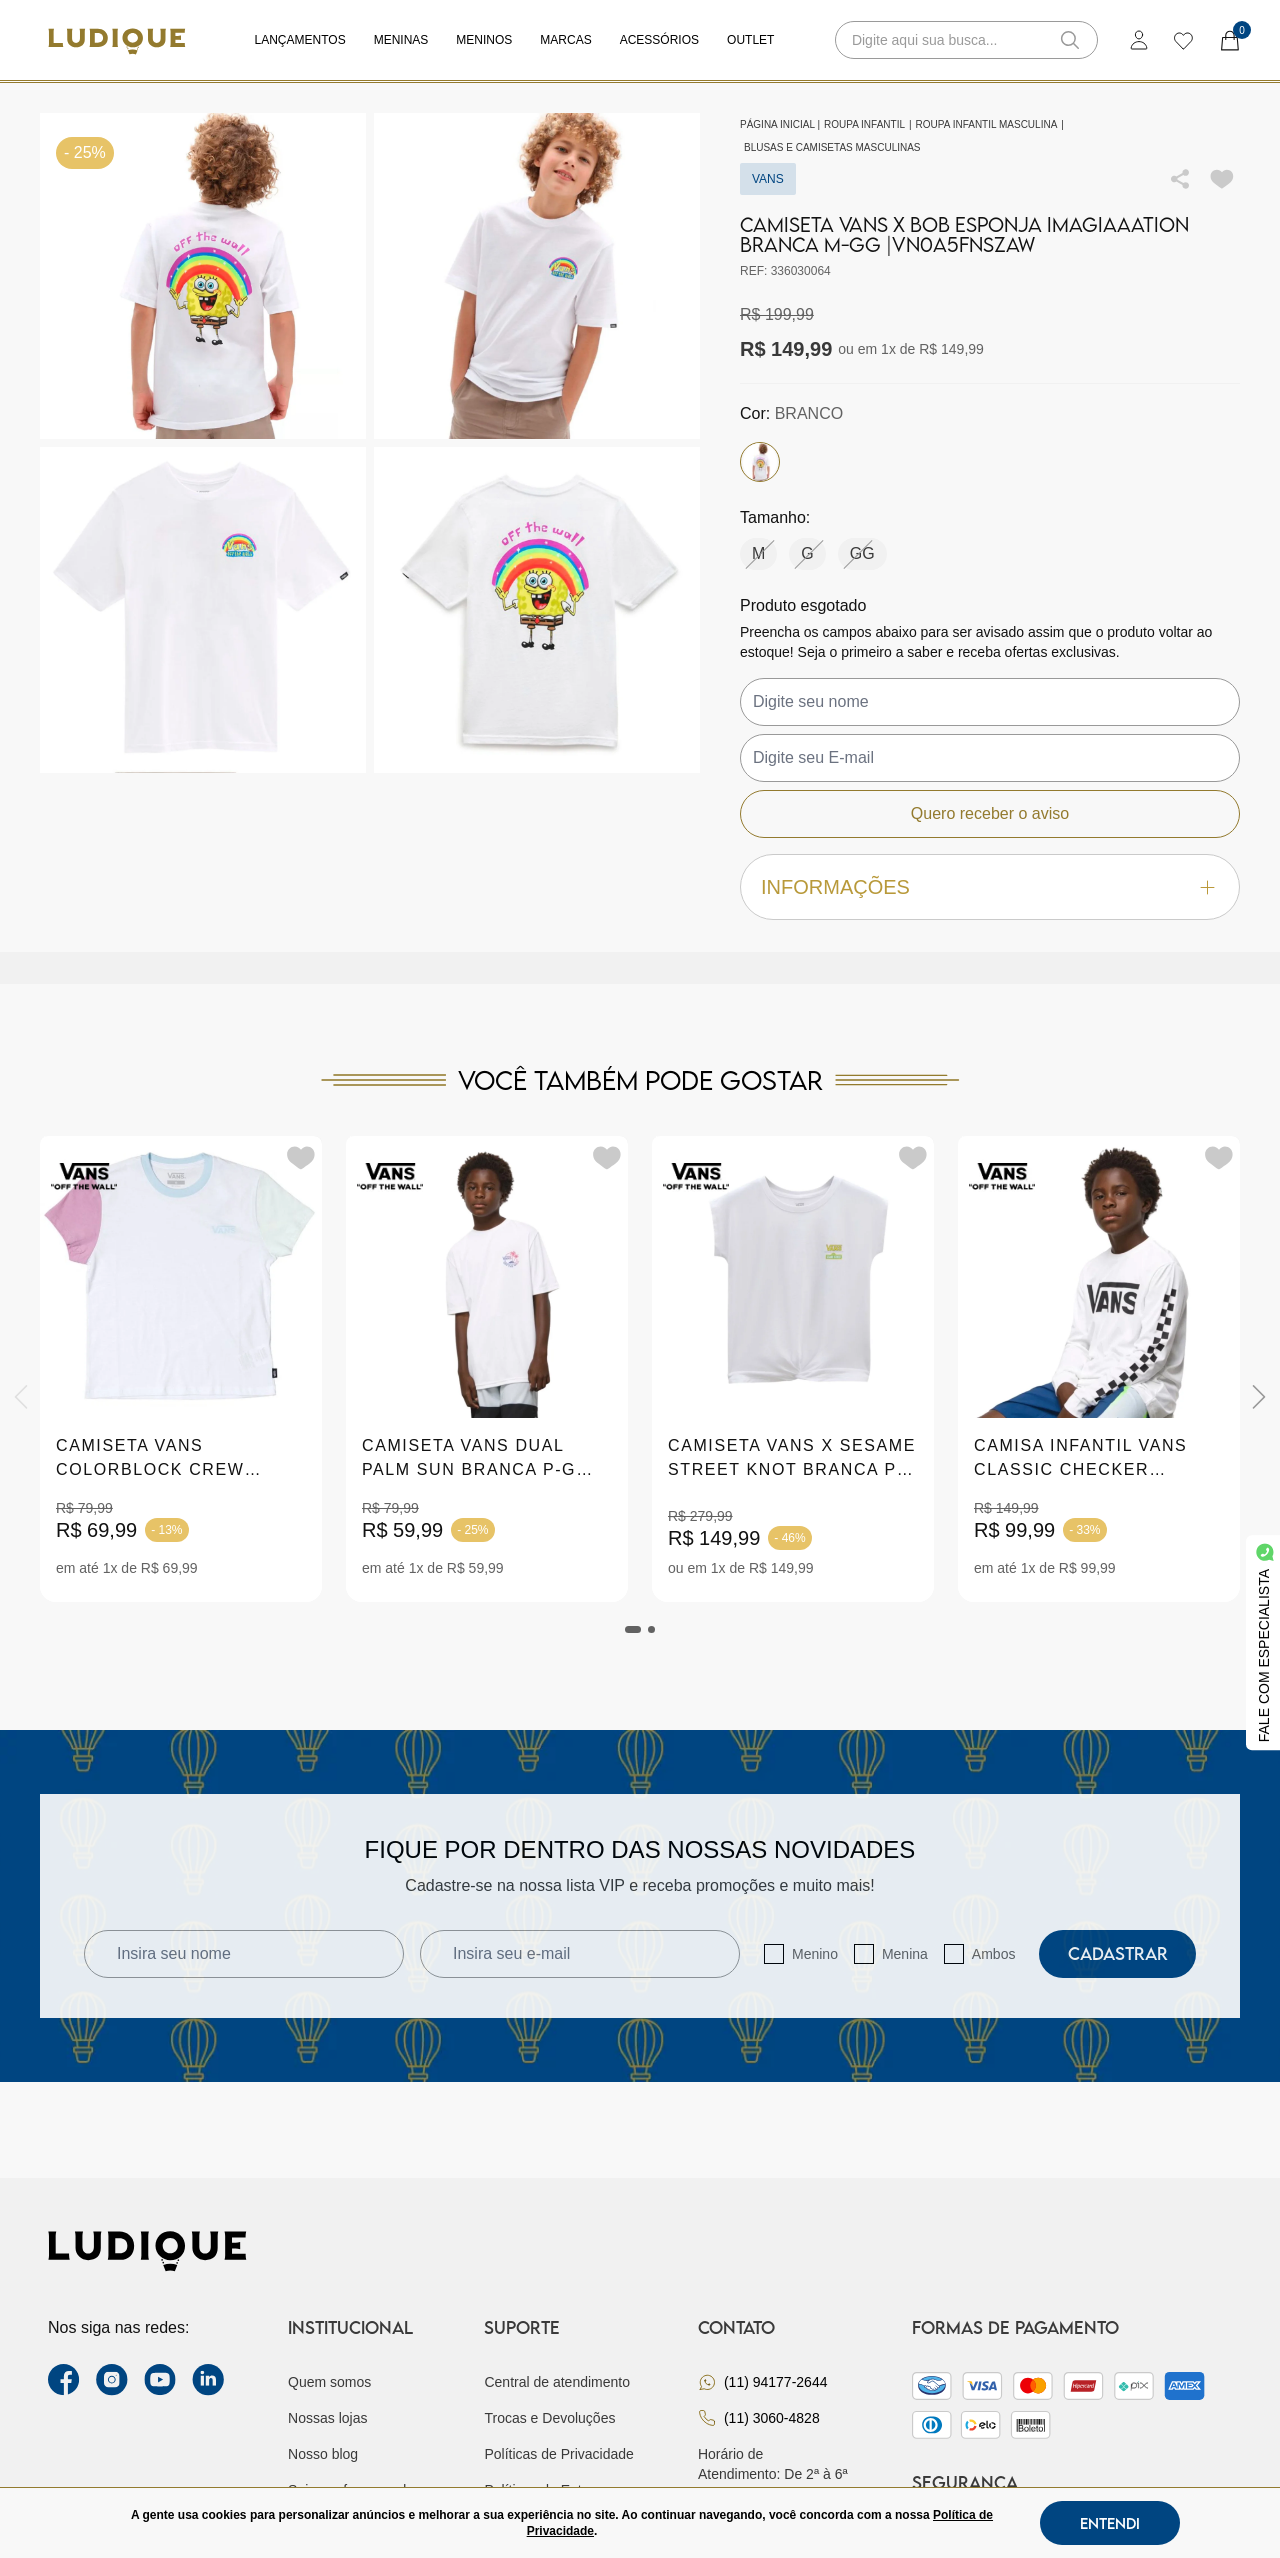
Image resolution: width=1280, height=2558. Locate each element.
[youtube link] (160, 2380)
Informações (990, 887)
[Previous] (21, 1397)
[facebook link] (64, 2380)
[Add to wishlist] (1222, 179)
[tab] (633, 1629)
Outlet (750, 40)
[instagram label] (112, 2380)
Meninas (401, 40)
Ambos (994, 1954)
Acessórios (659, 40)
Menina (905, 1954)
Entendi (1110, 2523)
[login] (1139, 40)
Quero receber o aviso (990, 813)
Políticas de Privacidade (558, 2454)
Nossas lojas (327, 2418)
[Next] (1259, 1397)
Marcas (565, 40)
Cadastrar (1118, 1953)
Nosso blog (323, 2454)
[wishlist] (1182, 40)
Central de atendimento (557, 2382)
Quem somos (329, 2382)
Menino (815, 1954)
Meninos (484, 40)
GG (862, 553)
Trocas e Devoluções (549, 2418)
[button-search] (1070, 40)
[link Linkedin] (208, 2380)
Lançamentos (300, 40)
